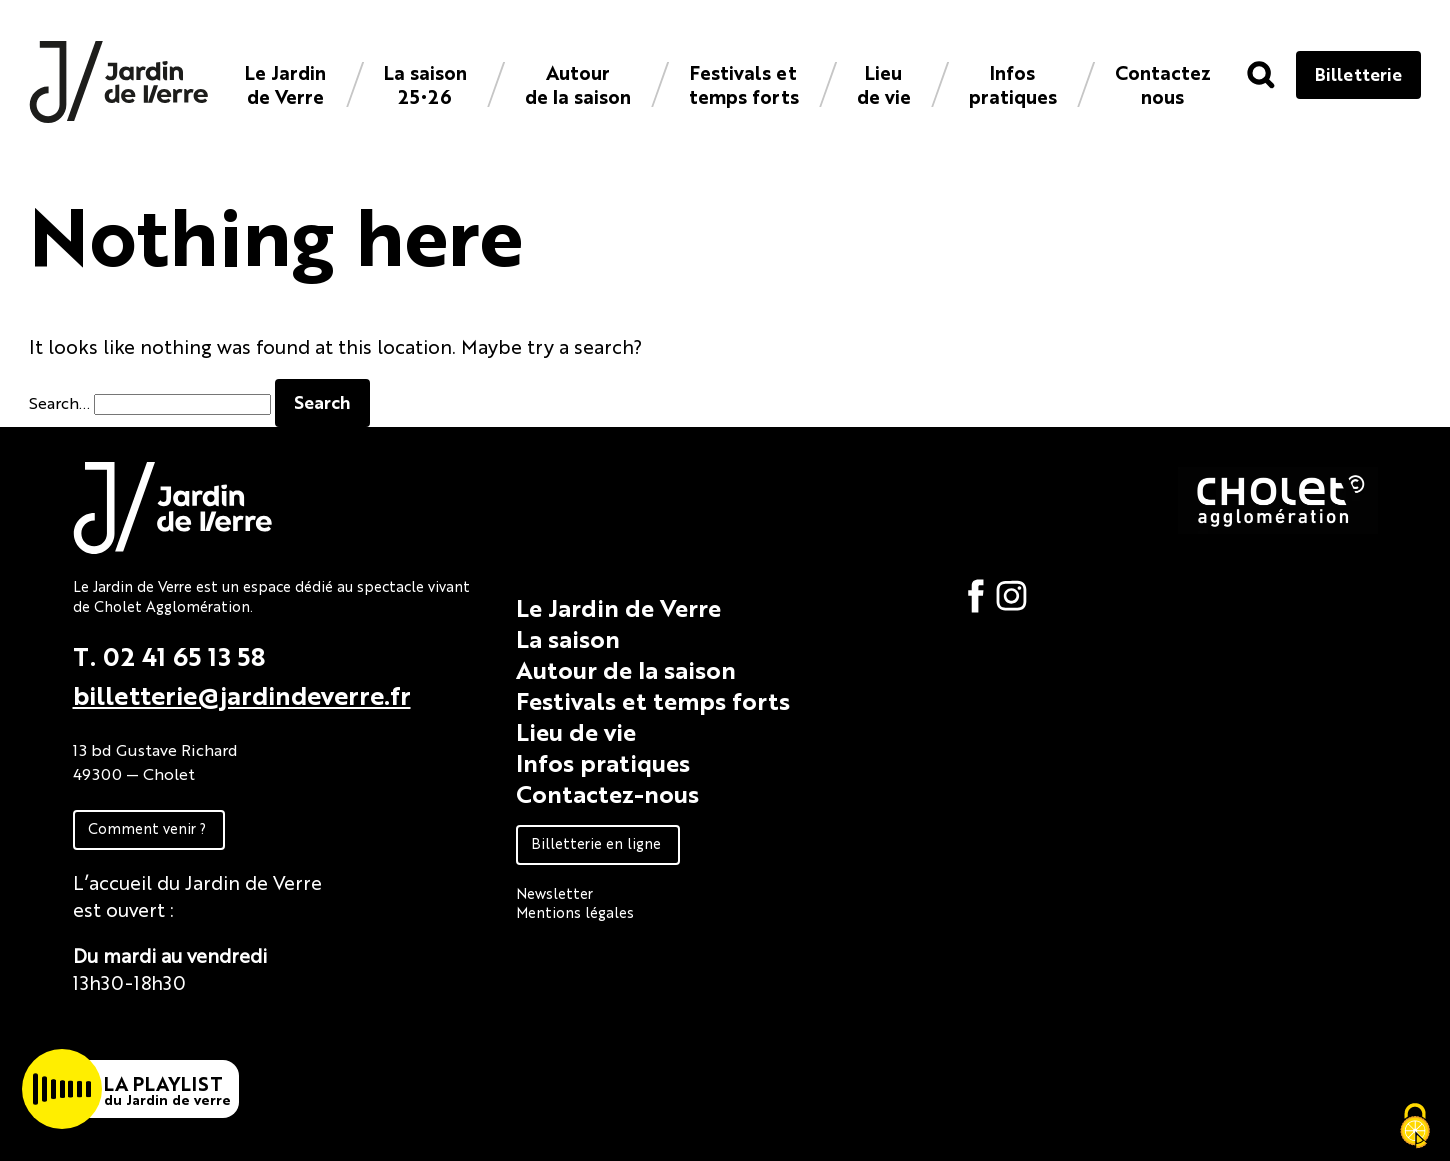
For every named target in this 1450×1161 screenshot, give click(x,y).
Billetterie (1358, 73)
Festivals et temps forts (744, 83)
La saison (568, 638)
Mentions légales (575, 911)
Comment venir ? (147, 827)
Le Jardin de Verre (285, 83)
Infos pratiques (1013, 83)
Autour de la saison (578, 83)
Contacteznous (1163, 83)
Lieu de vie (884, 83)
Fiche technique (145, 1027)
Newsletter (554, 892)
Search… (59, 402)
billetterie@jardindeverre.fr (242, 694)
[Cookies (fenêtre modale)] (1415, 1127)
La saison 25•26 (425, 83)
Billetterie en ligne (596, 842)
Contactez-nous (607, 793)
